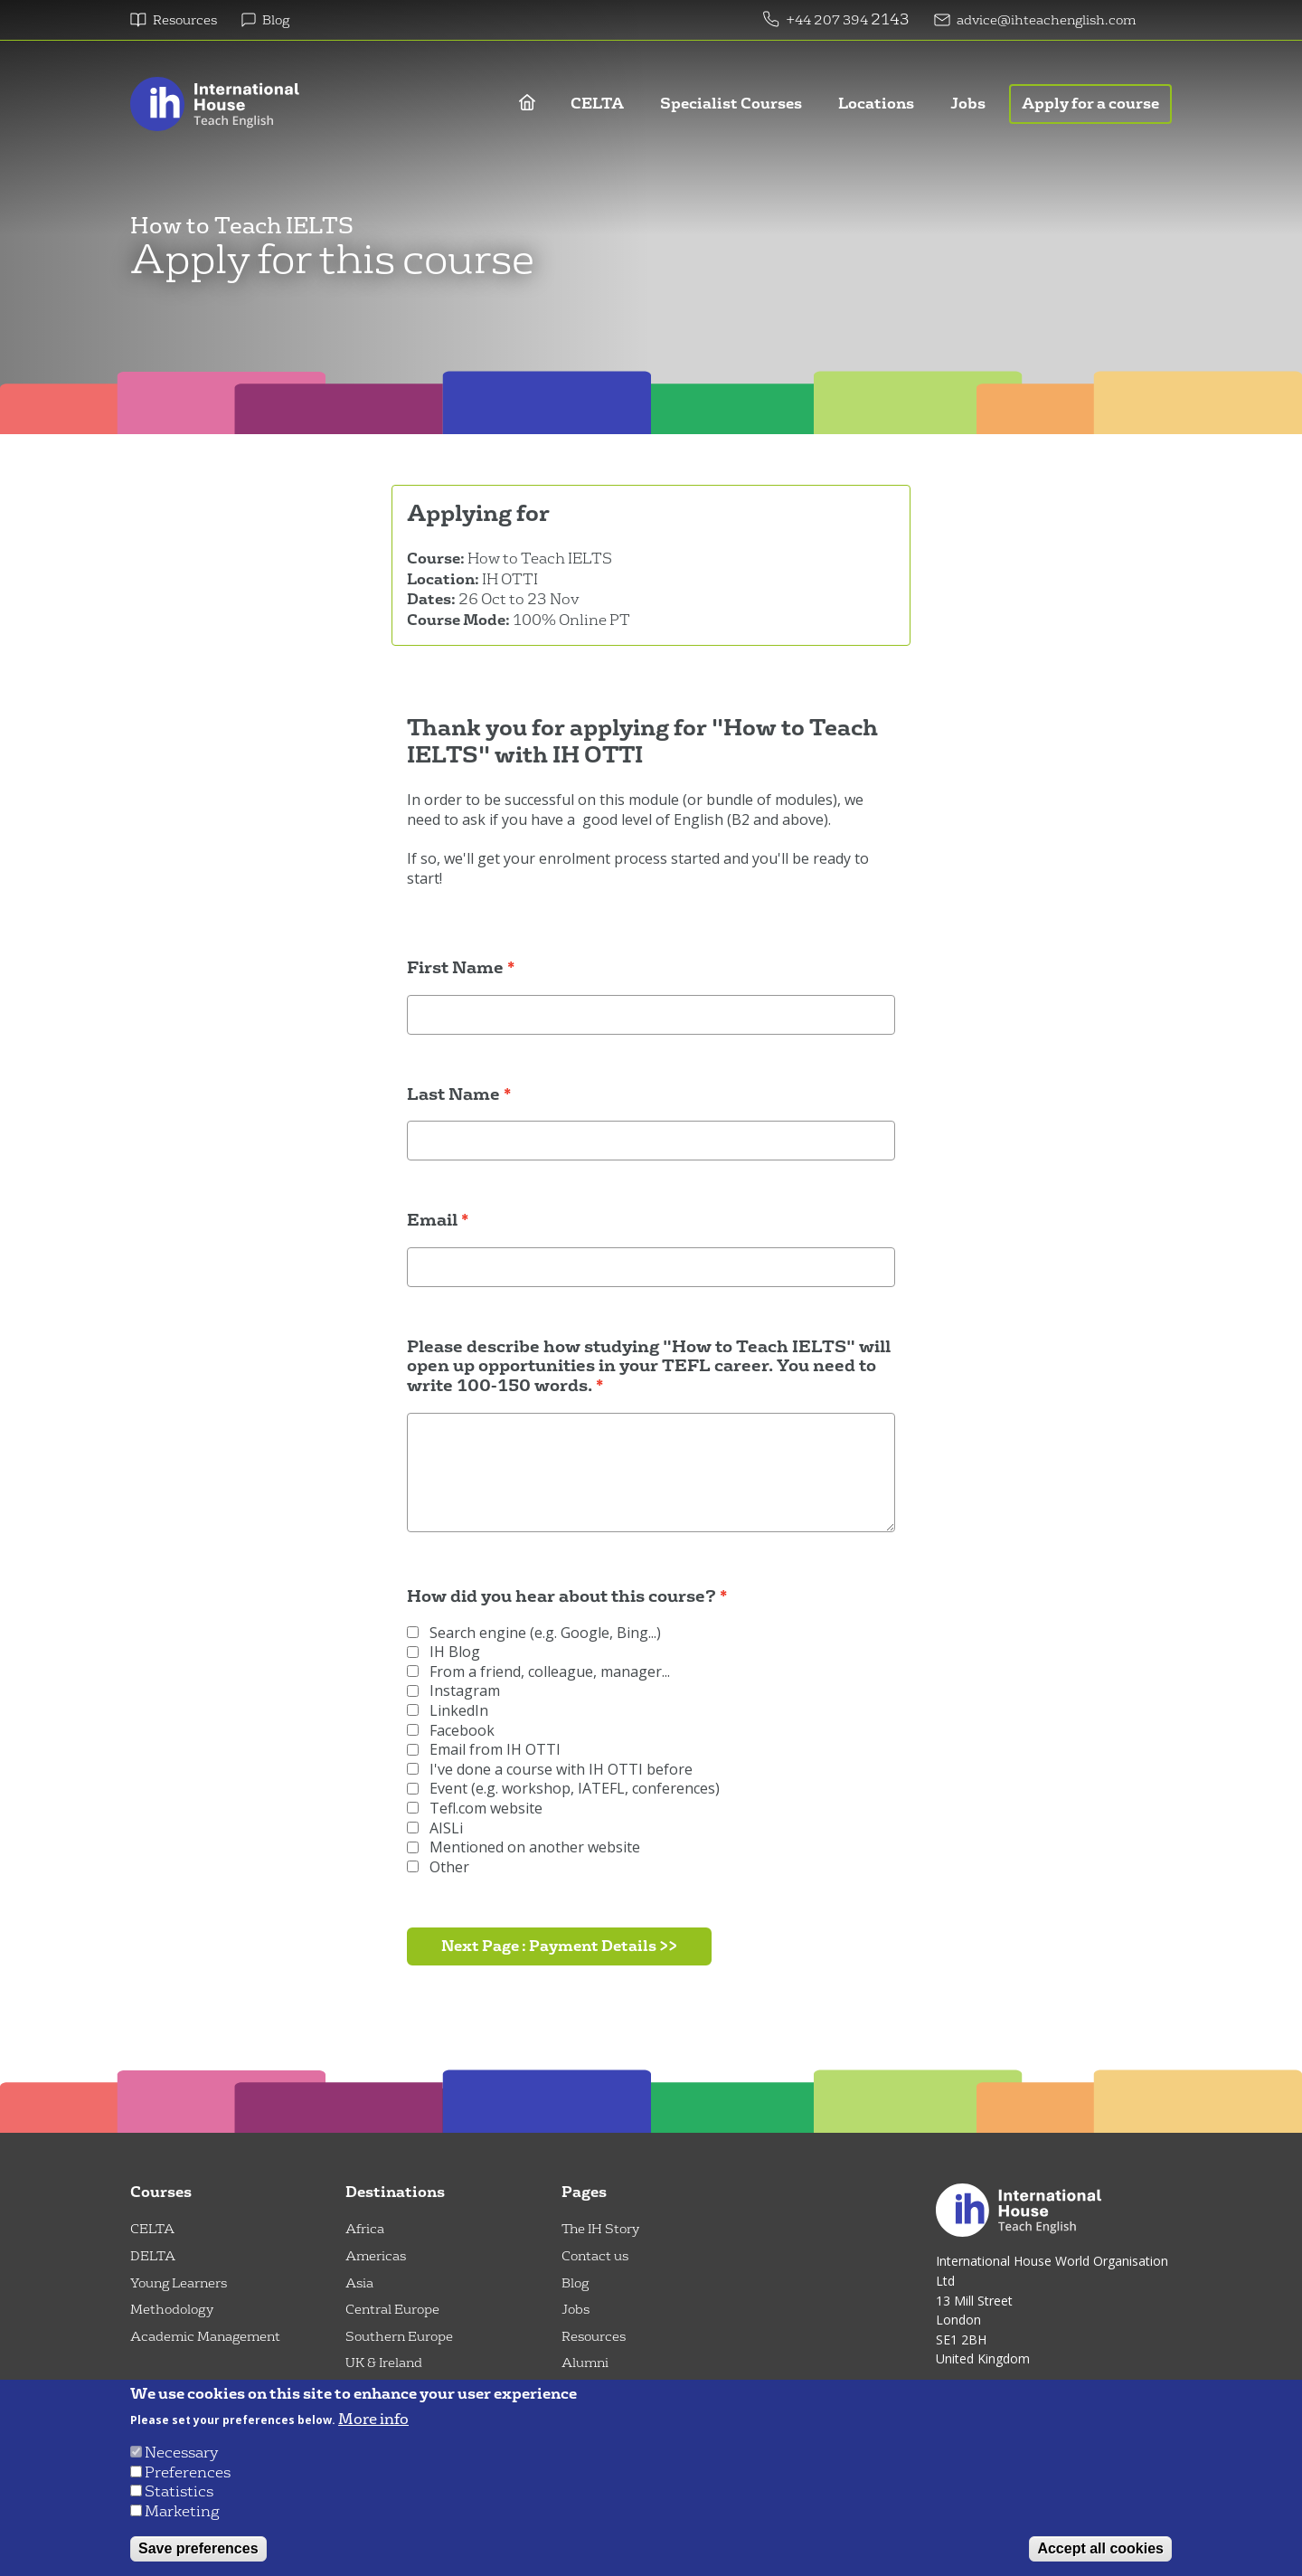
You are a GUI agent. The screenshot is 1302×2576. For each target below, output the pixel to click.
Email (432, 1221)
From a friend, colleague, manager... (538, 1671)
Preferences (188, 2472)
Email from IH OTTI (484, 1749)
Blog (275, 20)
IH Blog (443, 1652)
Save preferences (198, 2548)
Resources (185, 20)
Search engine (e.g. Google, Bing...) (534, 1633)
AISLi (435, 1828)
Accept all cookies (1100, 2548)
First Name (455, 969)
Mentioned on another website (523, 1847)
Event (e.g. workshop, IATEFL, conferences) (563, 1788)
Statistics (179, 2491)
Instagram (453, 1690)
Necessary (181, 2452)
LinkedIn (447, 1710)
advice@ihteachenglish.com (1046, 20)
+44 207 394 (828, 20)
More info (373, 2419)
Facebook (451, 1730)
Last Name (453, 1095)
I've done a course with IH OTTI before (550, 1769)
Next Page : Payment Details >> (559, 1946)
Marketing (182, 2511)
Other (438, 1867)
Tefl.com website (474, 1808)
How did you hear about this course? (561, 1597)
